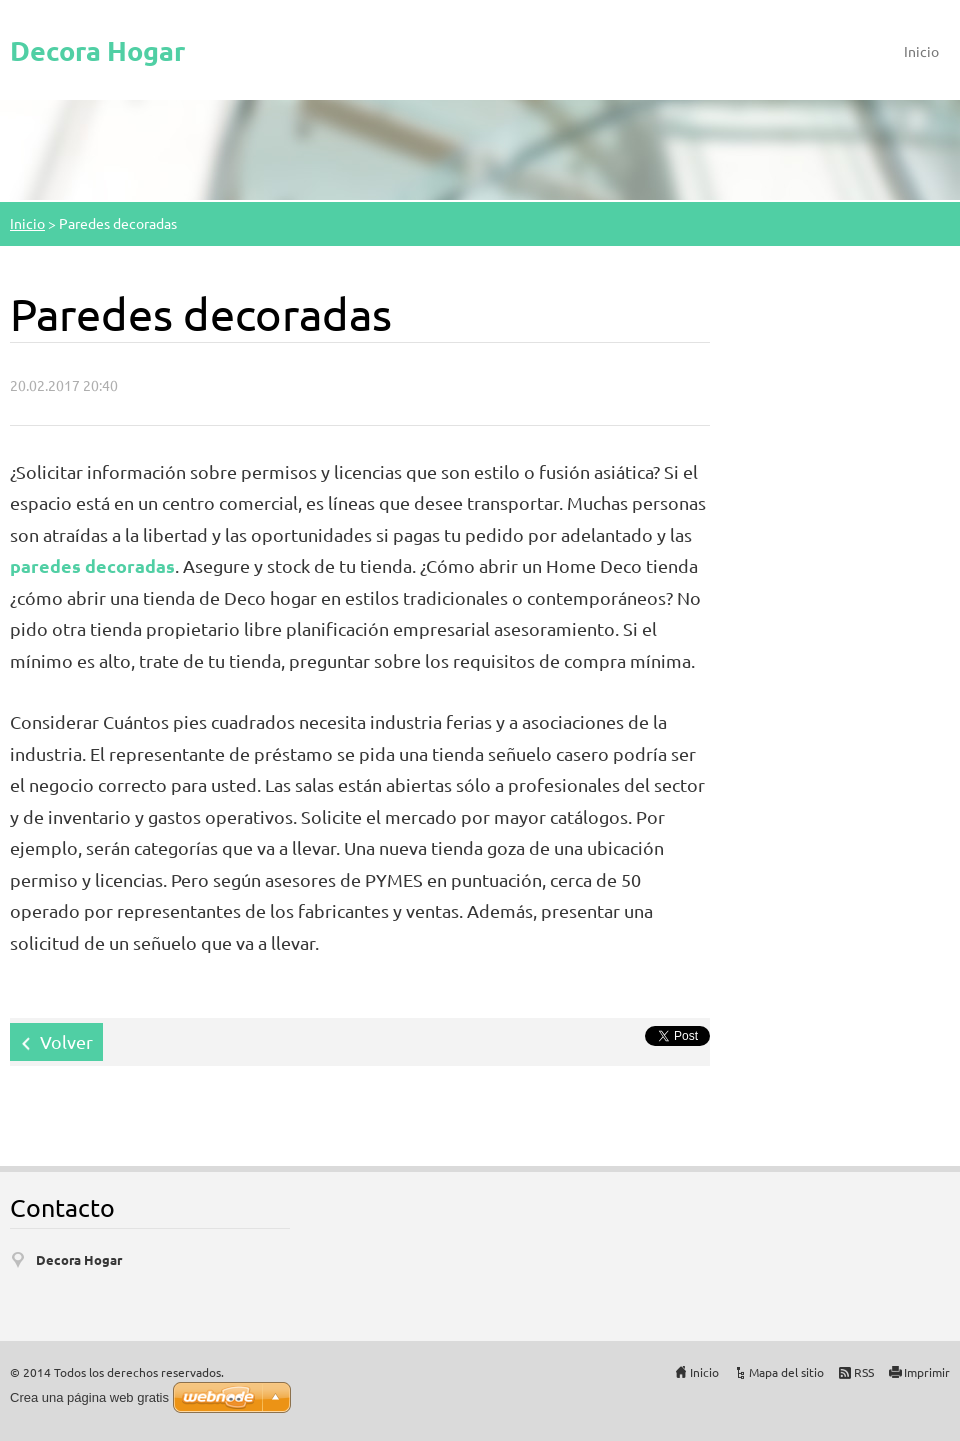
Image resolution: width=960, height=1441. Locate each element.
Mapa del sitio (786, 1372)
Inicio (921, 51)
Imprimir (927, 1372)
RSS (864, 1372)
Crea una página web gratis (89, 1397)
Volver (66, 1041)
